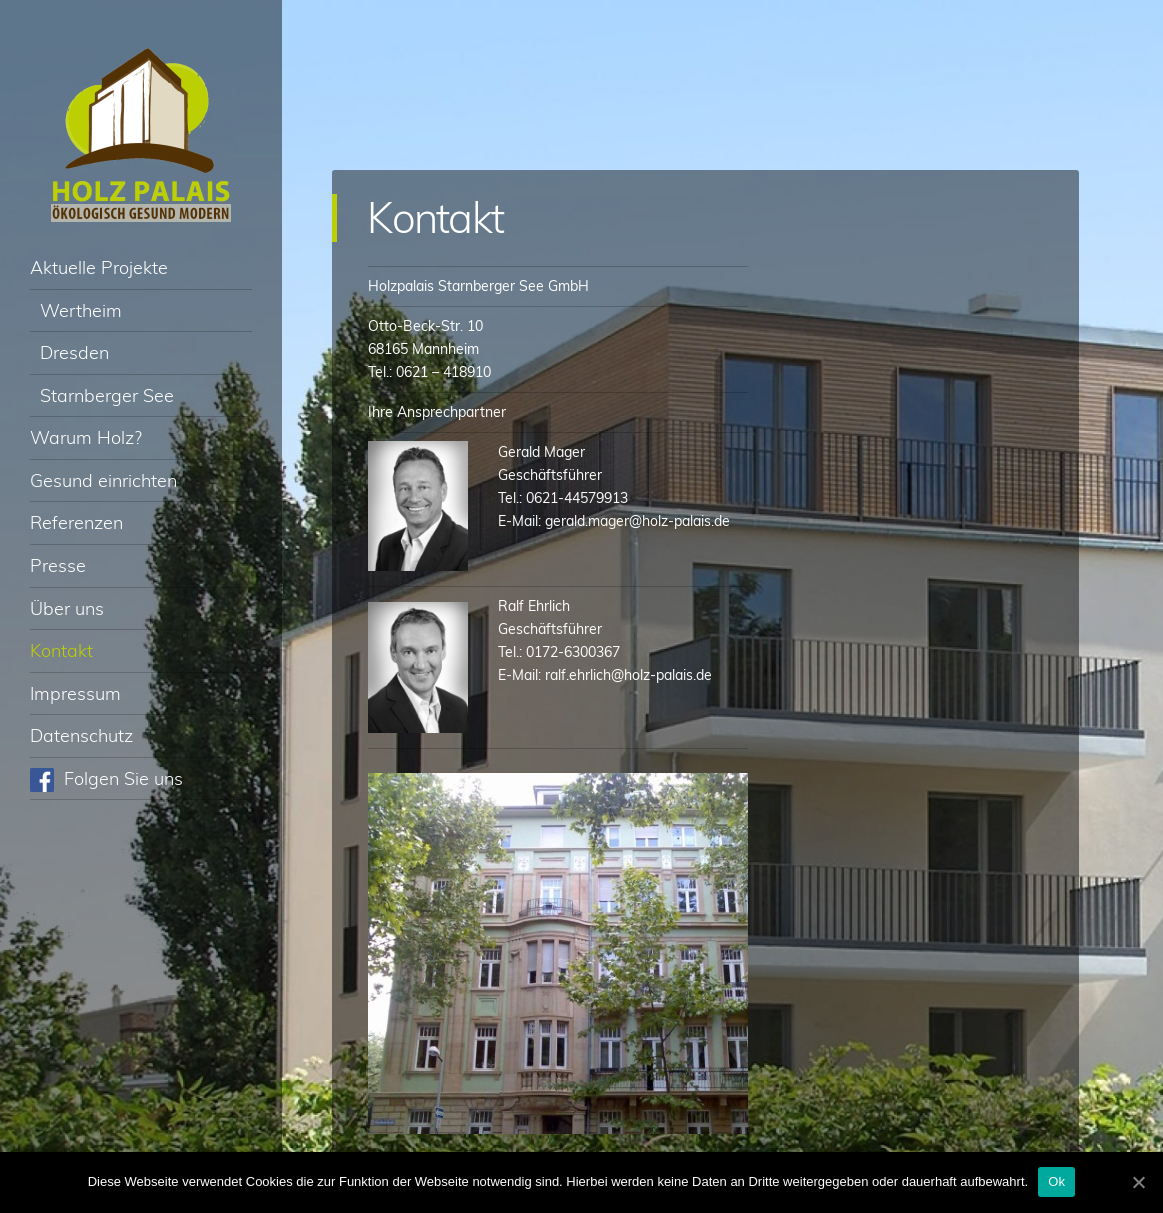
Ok (1056, 1181)
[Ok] (1138, 1182)
